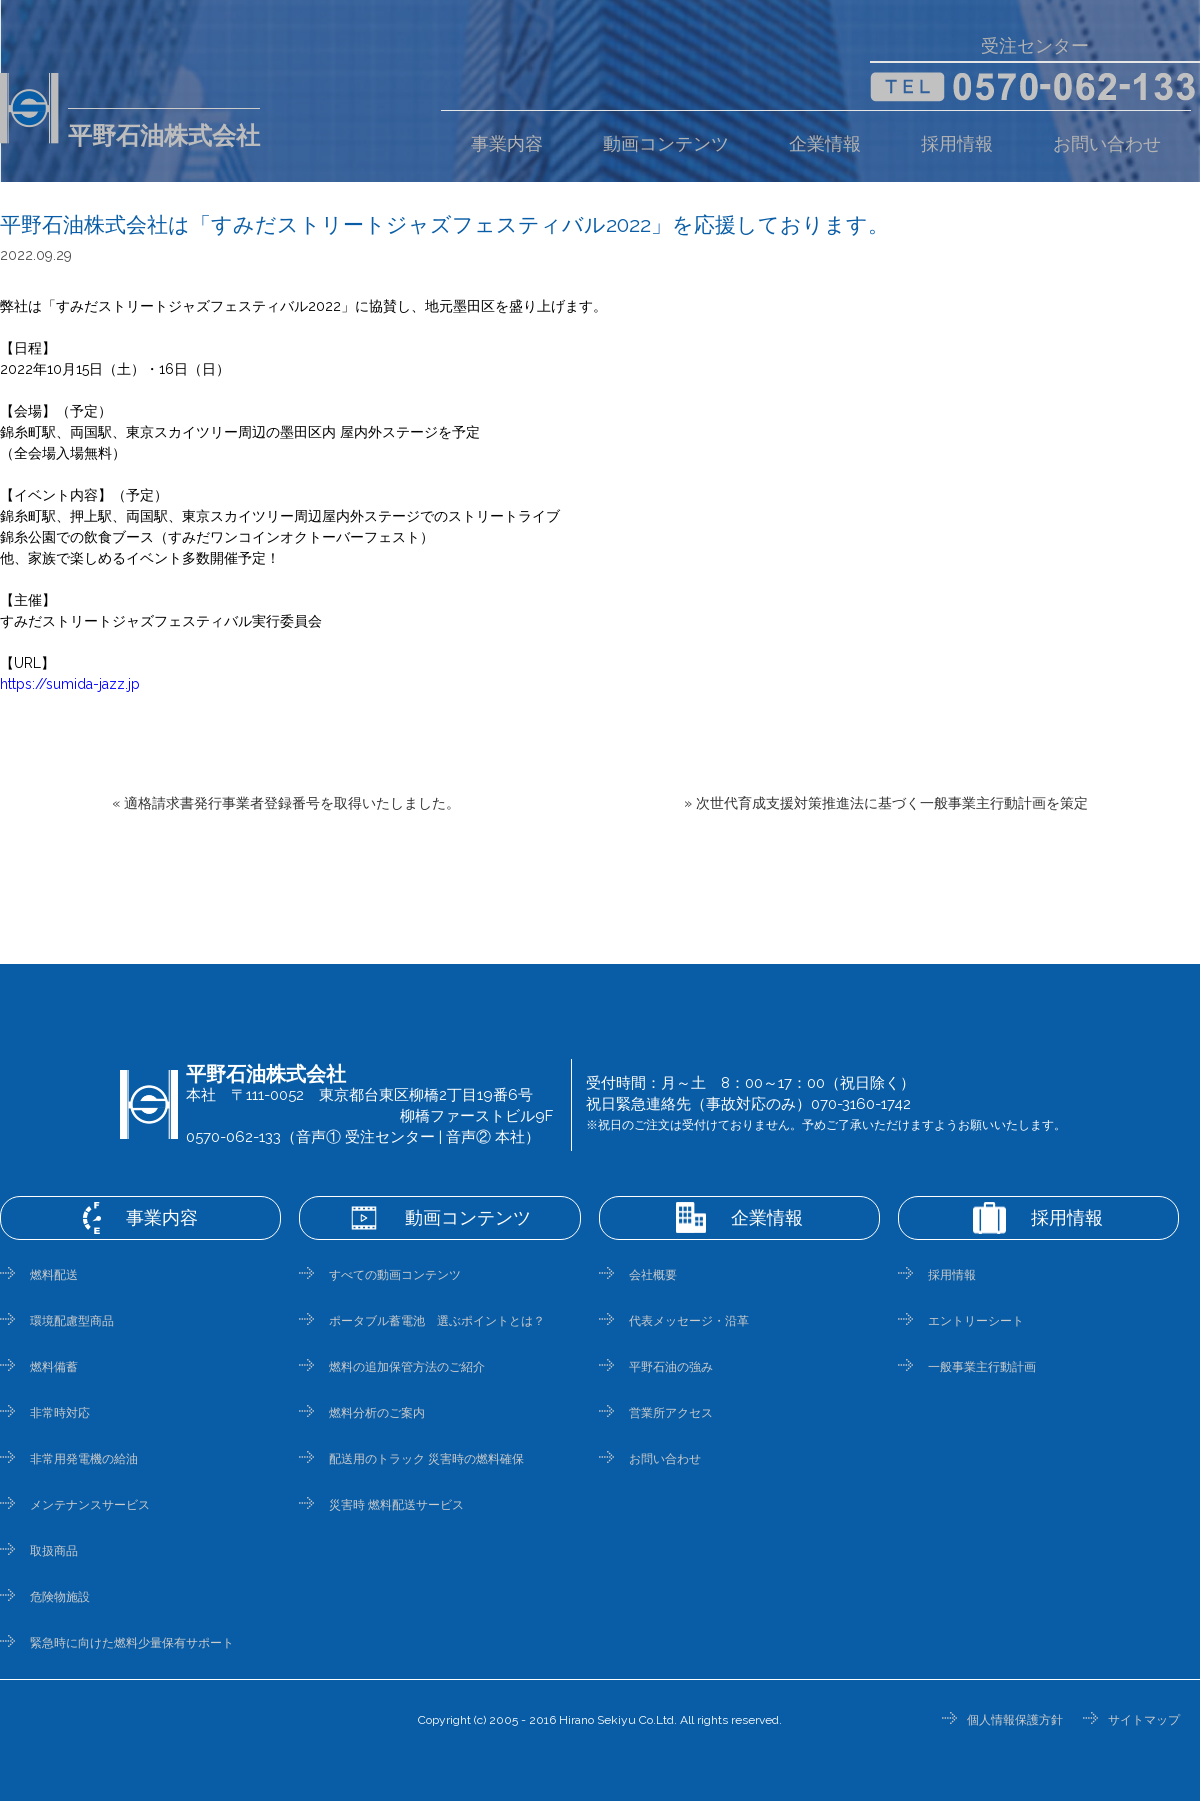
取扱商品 (54, 1551)
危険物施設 (60, 1597)
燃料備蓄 (54, 1367)
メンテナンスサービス (90, 1505)
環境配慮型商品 (72, 1321)
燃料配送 (54, 1275)
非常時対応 (60, 1413)
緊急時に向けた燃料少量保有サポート (132, 1643)
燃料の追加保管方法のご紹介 (407, 1367)
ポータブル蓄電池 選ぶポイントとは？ (437, 1321)
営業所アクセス (671, 1413)
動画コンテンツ (666, 144)
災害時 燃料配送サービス (396, 1505)
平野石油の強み (671, 1367)
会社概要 (653, 1275)
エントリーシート (976, 1321)
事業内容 (507, 144)
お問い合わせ (1107, 144)
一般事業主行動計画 (982, 1367)
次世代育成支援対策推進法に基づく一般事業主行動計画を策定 (892, 803)
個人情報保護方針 (1015, 1720)
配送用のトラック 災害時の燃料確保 (426, 1459)
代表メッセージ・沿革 (689, 1321)
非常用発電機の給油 (84, 1459)
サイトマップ (1144, 1720)
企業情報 (825, 144)
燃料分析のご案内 (377, 1413)
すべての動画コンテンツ (395, 1275)
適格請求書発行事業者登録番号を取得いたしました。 (292, 803)
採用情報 (957, 144)
